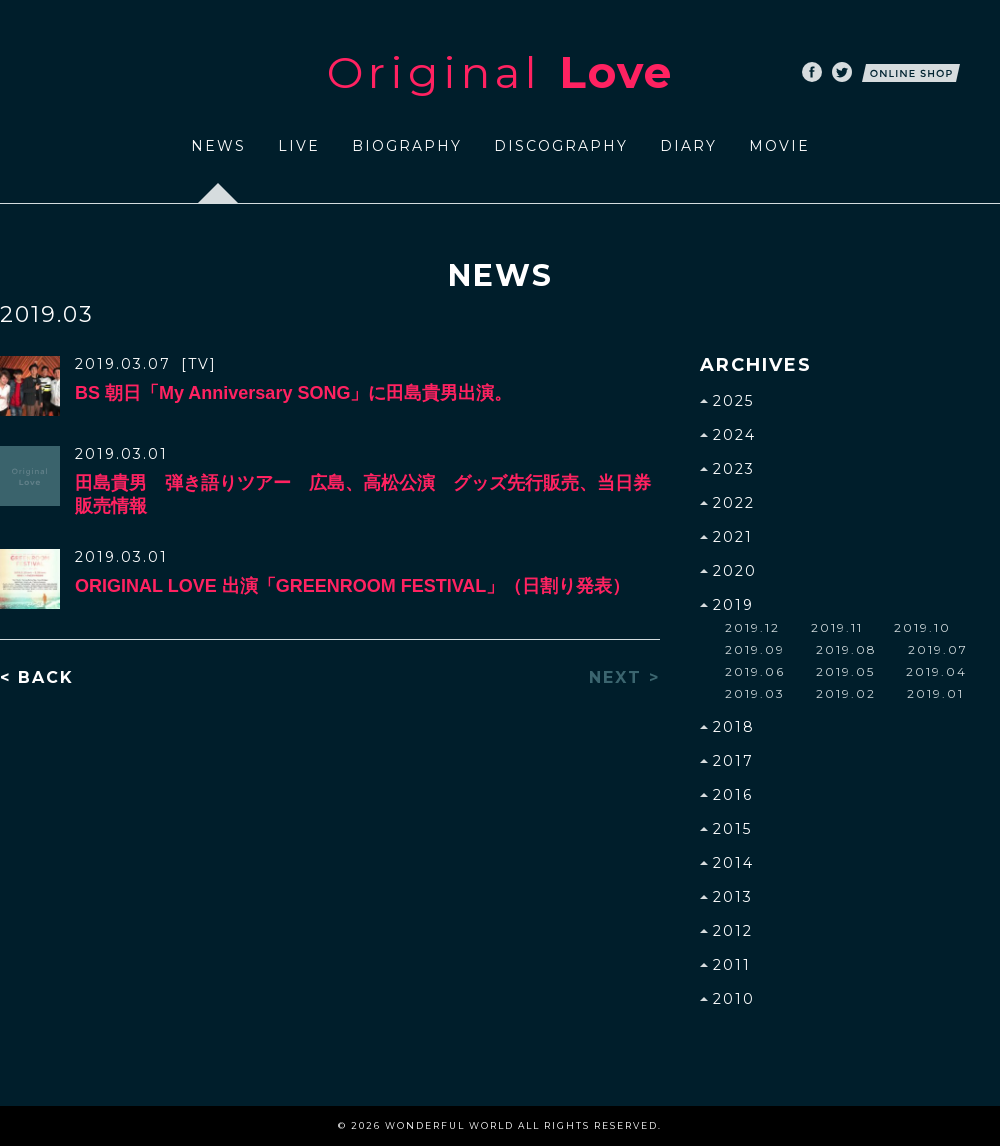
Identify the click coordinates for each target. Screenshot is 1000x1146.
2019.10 (922, 627)
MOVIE (779, 146)
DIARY (688, 146)
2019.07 (938, 649)
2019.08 (846, 649)
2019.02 (846, 693)
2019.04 (936, 671)
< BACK (37, 678)
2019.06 (755, 671)
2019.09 (755, 649)
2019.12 (752, 627)
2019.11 (837, 627)
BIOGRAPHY (407, 146)
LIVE (299, 146)
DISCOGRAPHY (561, 146)
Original (500, 72)
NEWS (218, 146)
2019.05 (845, 671)
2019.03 (755, 693)
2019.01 (935, 693)
